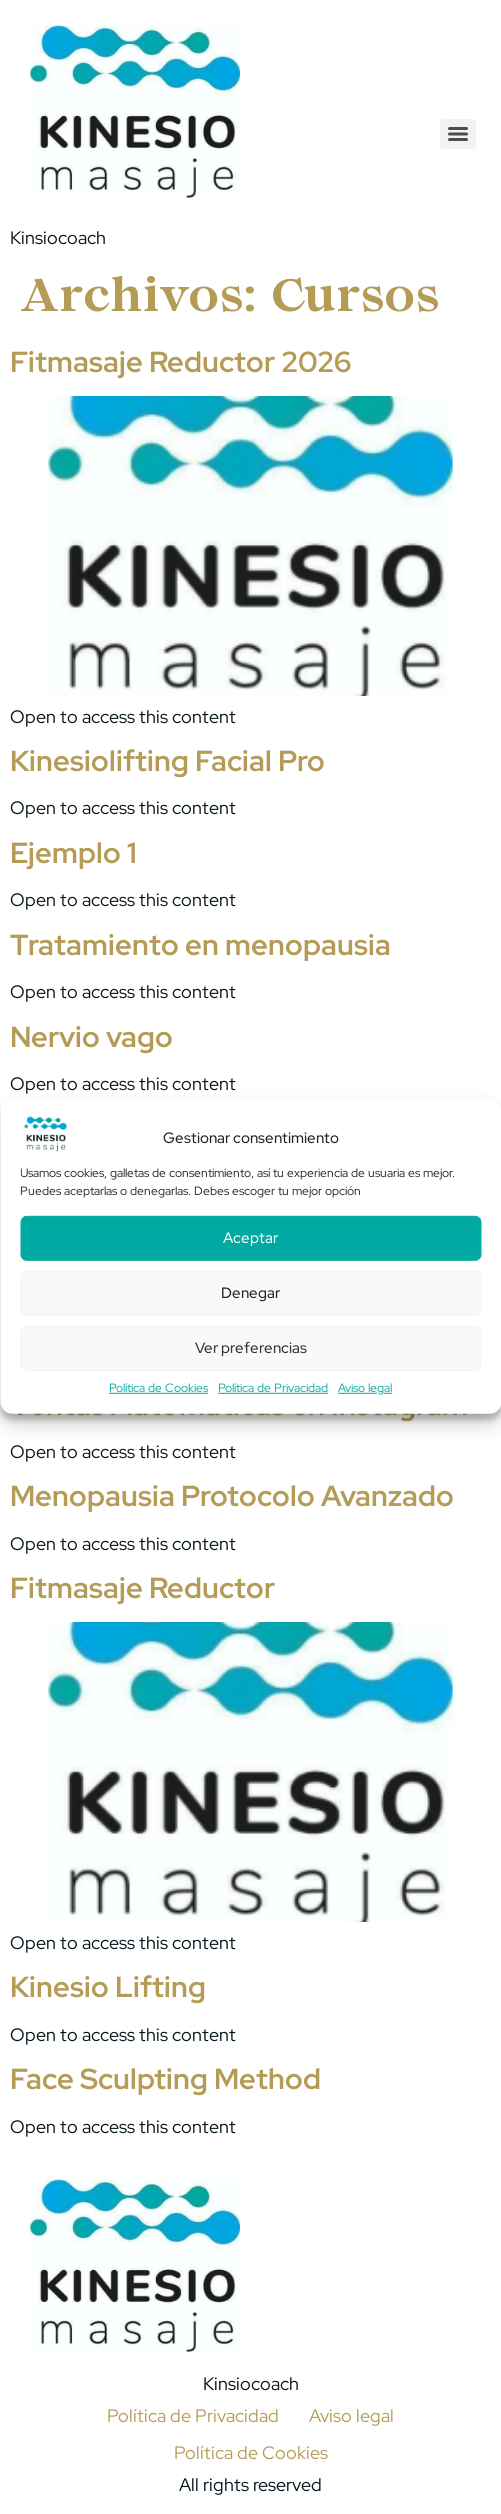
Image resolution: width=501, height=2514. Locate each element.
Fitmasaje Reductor (142, 1588)
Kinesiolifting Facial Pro (167, 761)
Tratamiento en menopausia (200, 945)
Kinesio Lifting (108, 1987)
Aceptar (250, 1239)
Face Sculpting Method (165, 2079)
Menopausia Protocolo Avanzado (232, 1496)
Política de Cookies (158, 1388)
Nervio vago (91, 1037)
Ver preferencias (251, 1349)
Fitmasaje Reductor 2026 (180, 362)
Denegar (250, 1294)
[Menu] (458, 134)
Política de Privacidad (273, 1388)
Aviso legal (365, 1388)
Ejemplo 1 (73, 853)
